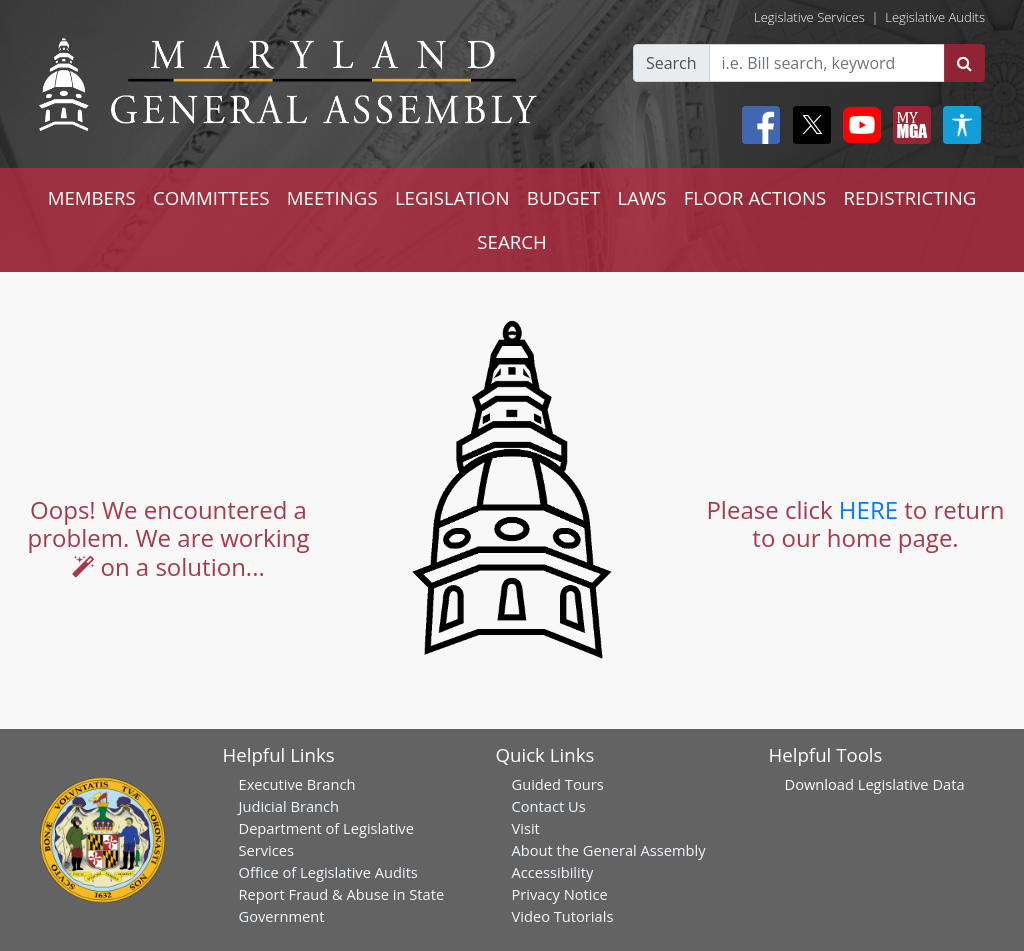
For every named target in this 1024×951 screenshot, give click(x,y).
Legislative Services (809, 17)
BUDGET (563, 197)
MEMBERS (92, 197)
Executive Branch (297, 784)
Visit (526, 828)
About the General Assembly (609, 850)
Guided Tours (558, 784)
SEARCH (511, 241)
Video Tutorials (563, 916)
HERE (868, 509)
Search (671, 63)
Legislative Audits (935, 17)
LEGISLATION (452, 197)
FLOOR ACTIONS (755, 197)
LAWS (641, 197)
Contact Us (549, 806)
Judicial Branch (289, 806)
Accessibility (553, 872)
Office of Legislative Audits (328, 872)
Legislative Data (911, 784)
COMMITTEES (211, 197)
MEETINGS (332, 197)
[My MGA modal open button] (908, 125)
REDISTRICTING (910, 197)
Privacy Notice (560, 894)
